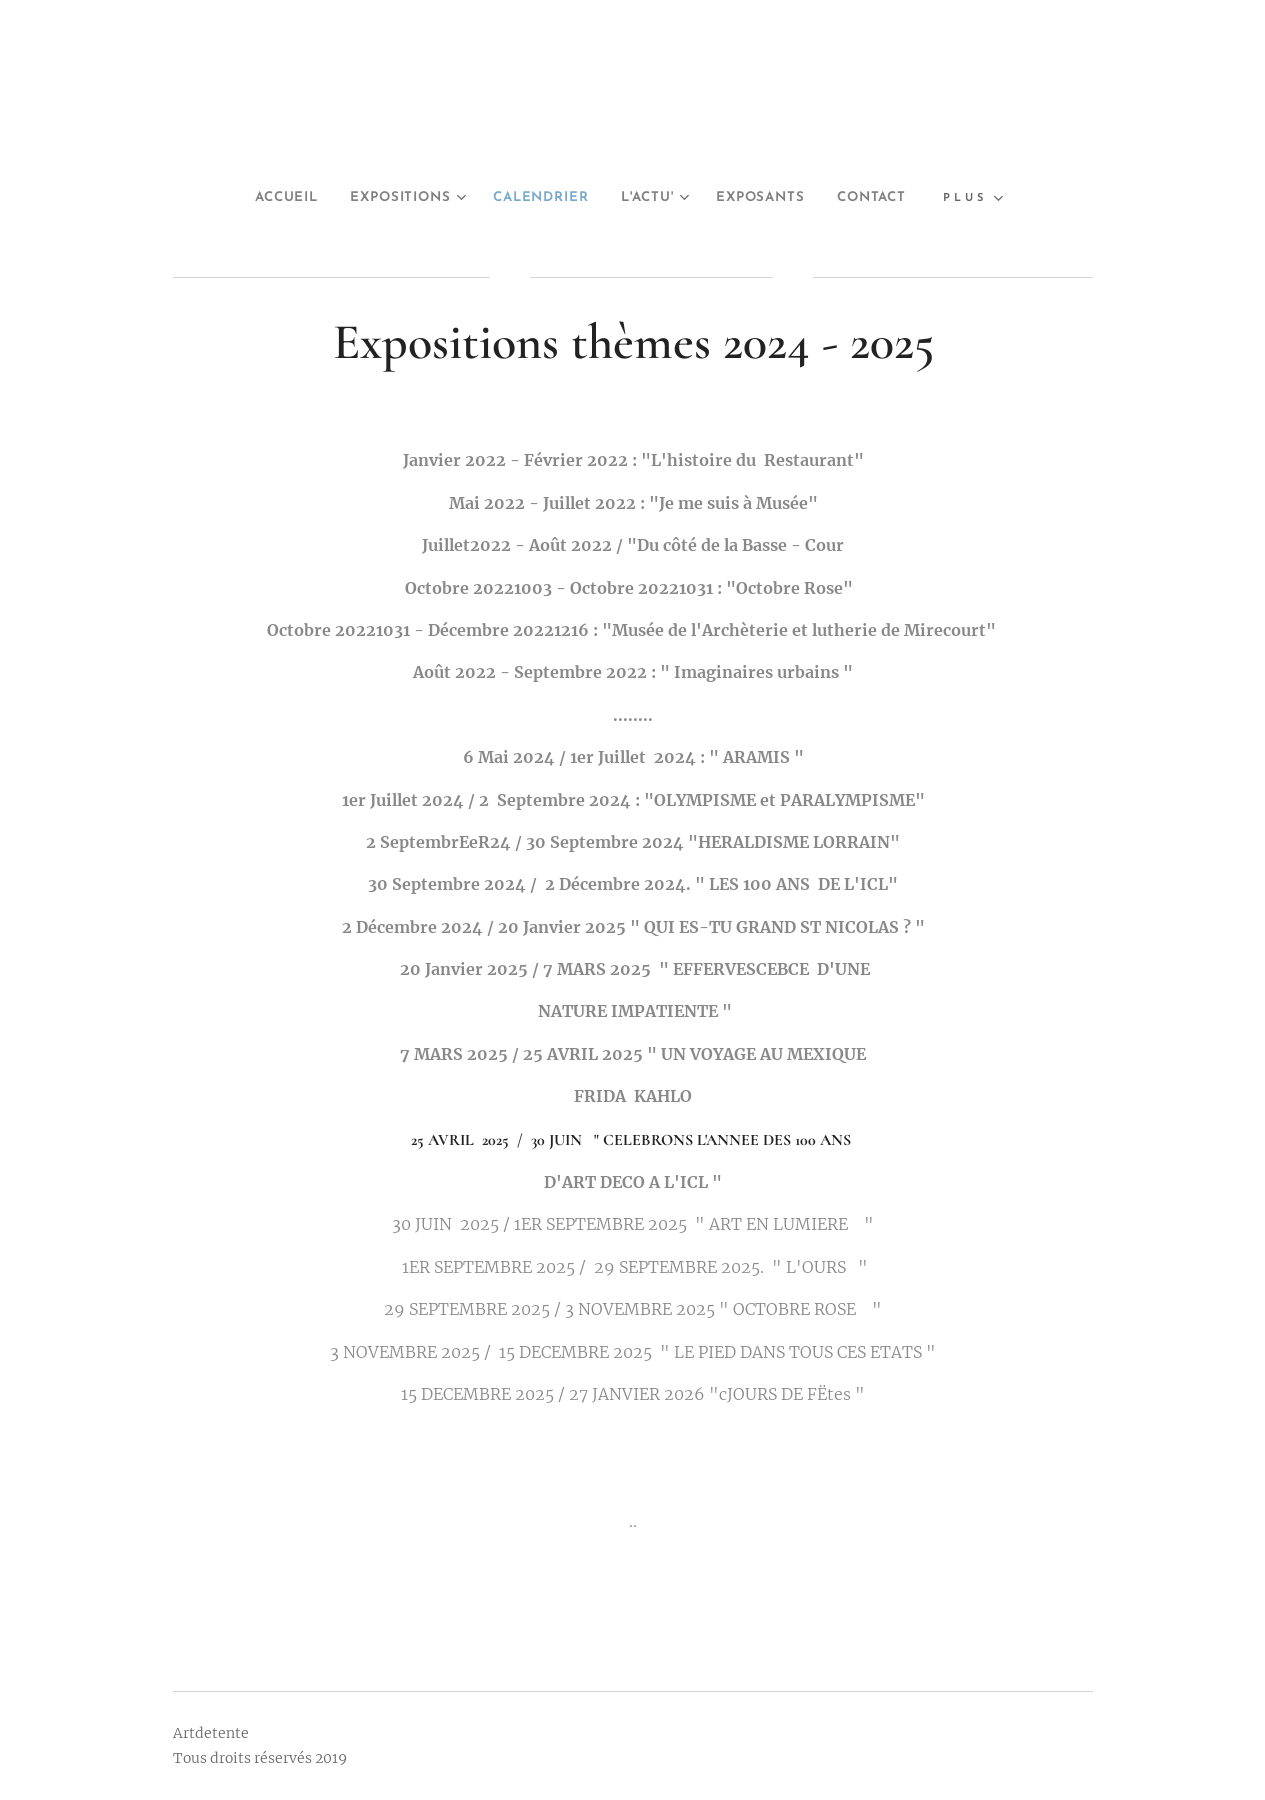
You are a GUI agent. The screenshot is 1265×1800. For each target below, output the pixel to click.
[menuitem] (258, 198)
